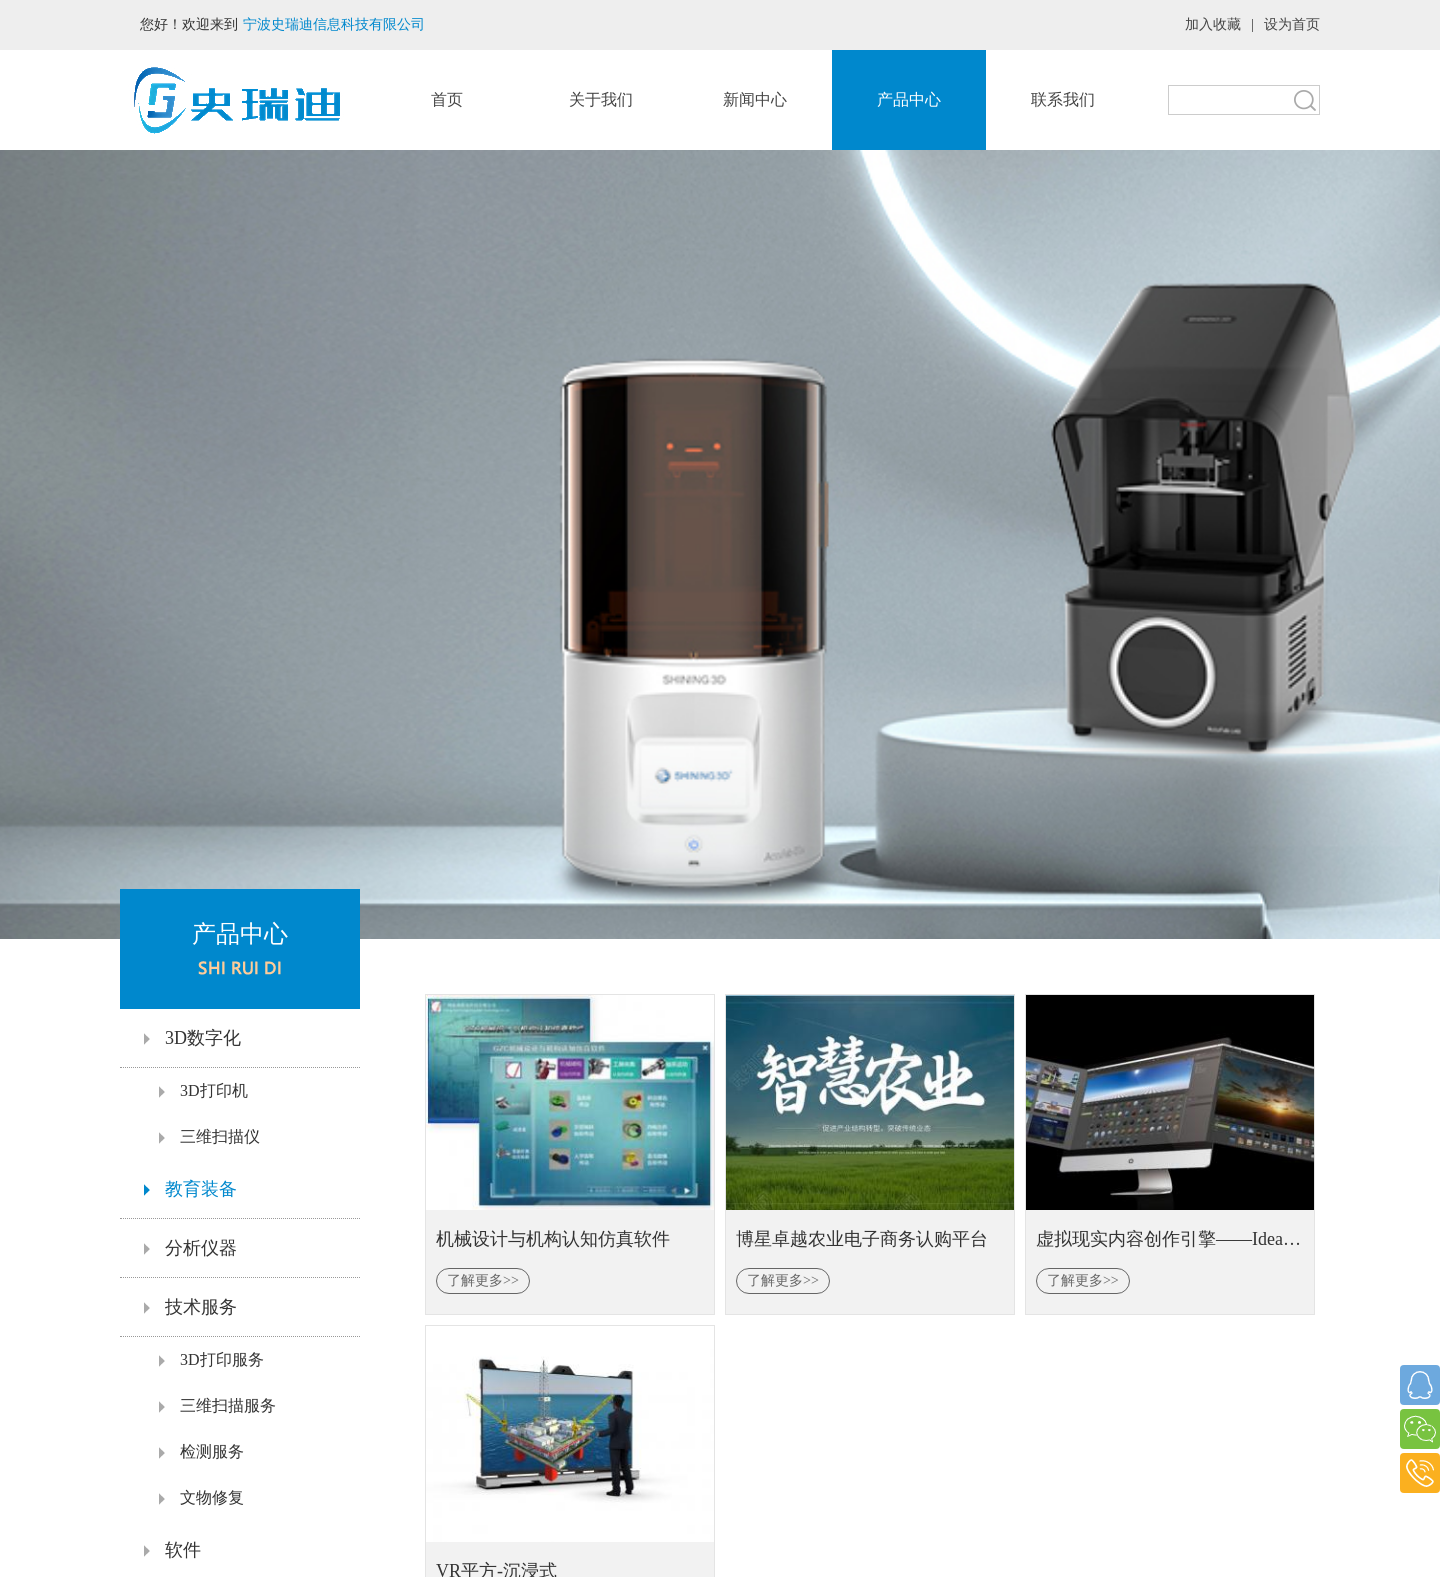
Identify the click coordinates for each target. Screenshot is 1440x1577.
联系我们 (1063, 99)
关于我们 (601, 99)
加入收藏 (1213, 24)
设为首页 (1292, 24)
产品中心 (909, 99)
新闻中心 (755, 99)
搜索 (1305, 100)
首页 (447, 99)
